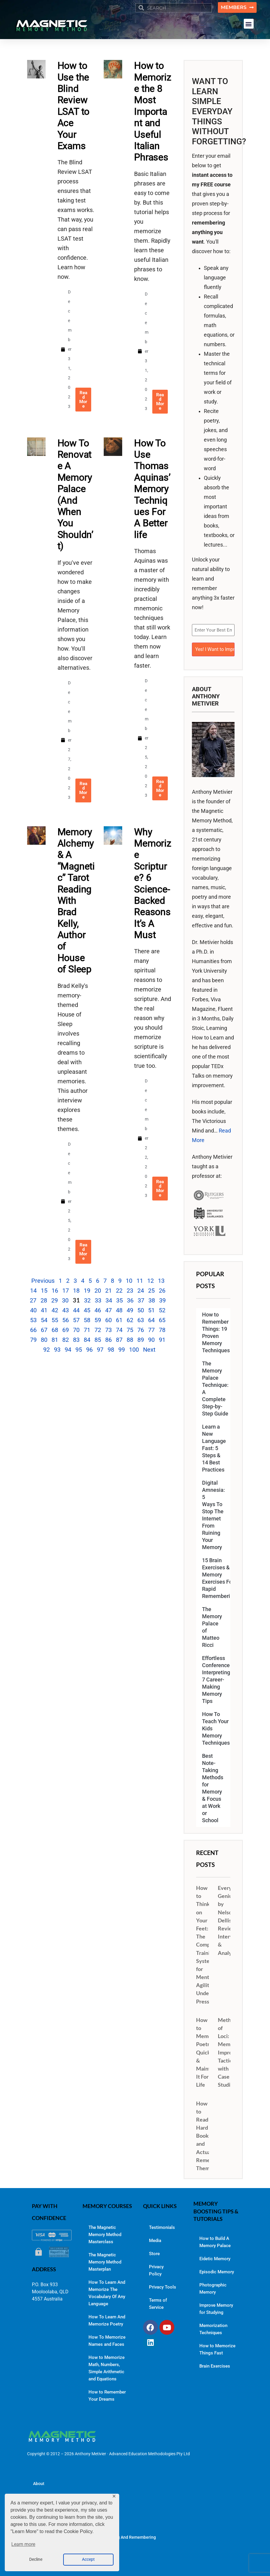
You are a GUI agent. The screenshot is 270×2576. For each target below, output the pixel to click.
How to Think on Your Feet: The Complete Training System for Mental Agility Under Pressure (208, 1945)
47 (108, 1310)
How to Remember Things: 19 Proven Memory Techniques (216, 1332)
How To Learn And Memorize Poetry (107, 2320)
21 (108, 1290)
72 (97, 1329)
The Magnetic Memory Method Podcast (70, 2519)
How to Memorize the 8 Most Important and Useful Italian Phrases (152, 111)
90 (151, 1339)
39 (162, 1300)
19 (87, 1290)
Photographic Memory (212, 2288)
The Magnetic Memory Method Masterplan (105, 2262)
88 (130, 1339)
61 (119, 1320)
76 (140, 1329)
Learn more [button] (23, 2544)
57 (76, 1320)
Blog (37, 2501)
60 (108, 1320)
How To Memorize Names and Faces (107, 2340)
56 (65, 1320)
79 (33, 1339)
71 (87, 1329)
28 (44, 1300)
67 (44, 1329)
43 (65, 1310)
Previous (43, 1280)
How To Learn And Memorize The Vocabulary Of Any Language (107, 2293)
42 (55, 1310)
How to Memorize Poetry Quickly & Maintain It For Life (208, 2052)
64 (151, 1320)
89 (140, 1339)
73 (108, 1329)
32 (87, 1300)
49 (130, 1310)
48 (119, 1310)
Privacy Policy (156, 2270)
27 (33, 1300)
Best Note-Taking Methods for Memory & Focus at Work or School (212, 1788)
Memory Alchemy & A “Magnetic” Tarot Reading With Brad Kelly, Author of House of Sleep (76, 900)
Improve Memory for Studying (216, 2309)
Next (149, 1349)
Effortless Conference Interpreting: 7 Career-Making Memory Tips (216, 1679)
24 (140, 1290)
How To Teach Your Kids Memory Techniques (216, 1728)
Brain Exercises (214, 2366)
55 (55, 1320)
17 (65, 1290)
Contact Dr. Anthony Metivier (60, 2555)
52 (162, 1310)
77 (151, 1329)
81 (55, 1339)
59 (97, 1320)
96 (89, 1349)
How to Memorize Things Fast (217, 2349)
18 (76, 1290)
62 (130, 1320)
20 (97, 1290)
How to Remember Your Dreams (107, 2395)
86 (108, 1339)
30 (65, 1300)
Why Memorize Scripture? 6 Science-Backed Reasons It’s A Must (152, 883)
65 (162, 1320)
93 (57, 1349)
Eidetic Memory (214, 2258)
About (38, 2483)
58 (87, 1320)
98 (111, 1349)
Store (154, 2253)
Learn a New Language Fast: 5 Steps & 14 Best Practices (214, 1448)
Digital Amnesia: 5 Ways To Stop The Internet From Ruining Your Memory (213, 1515)
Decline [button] (35, 2559)
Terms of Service (158, 2303)
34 (108, 1300)
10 (129, 1280)
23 (130, 1290)
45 (87, 1310)
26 (162, 1290)
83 (76, 1339)
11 (139, 1280)
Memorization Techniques (213, 2329)
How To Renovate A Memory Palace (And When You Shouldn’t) (75, 494)
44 (76, 1310)
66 (33, 1329)
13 (161, 1280)
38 (151, 1300)
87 (119, 1339)
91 (162, 1339)
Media (155, 2240)
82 (65, 1339)
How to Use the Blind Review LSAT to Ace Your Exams (74, 105)
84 (87, 1339)
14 (33, 1290)
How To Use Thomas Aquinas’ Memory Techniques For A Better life (152, 488)
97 (100, 1349)
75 (130, 1329)
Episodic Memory (216, 2272)
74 (119, 1329)
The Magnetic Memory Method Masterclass (105, 2234)
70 (76, 1329)
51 (151, 1310)
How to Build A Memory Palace (215, 2242)
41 (44, 1310)
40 (33, 1310)
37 (141, 1300)
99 (121, 1349)
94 (68, 1349)
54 (44, 1320)
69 (65, 1329)
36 (130, 1300)
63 (140, 1320)
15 (44, 1290)
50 (140, 1310)
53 (33, 1320)
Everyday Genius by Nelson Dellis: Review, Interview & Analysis (229, 1920)
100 (134, 1349)
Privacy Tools (162, 2287)
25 (151, 1290)
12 (150, 1280)
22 (119, 1290)
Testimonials (162, 2227)
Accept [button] (88, 2559)
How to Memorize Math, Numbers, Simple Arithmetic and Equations (107, 2368)
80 (44, 1339)
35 (119, 1300)
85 (97, 1339)
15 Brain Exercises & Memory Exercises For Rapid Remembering (216, 1578)
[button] (249, 24)
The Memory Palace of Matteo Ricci (212, 1627)
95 (78, 1349)
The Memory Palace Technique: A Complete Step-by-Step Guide (215, 1389)
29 (54, 1300)
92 (46, 1349)
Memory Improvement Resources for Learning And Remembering (94, 2537)
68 (55, 1329)
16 (55, 1290)
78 (162, 1329)
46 (97, 1310)
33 (98, 1300)
